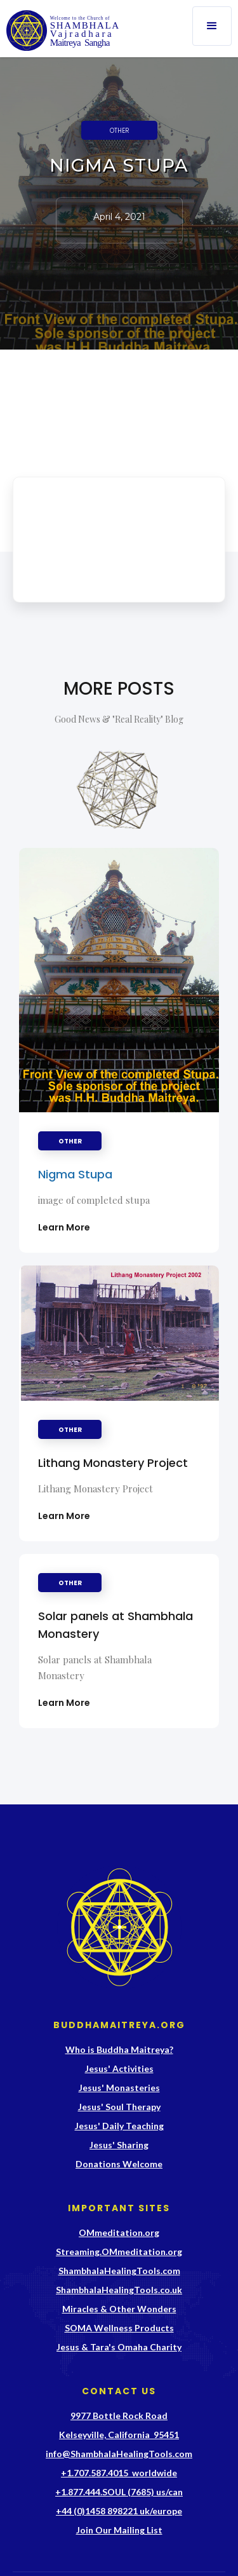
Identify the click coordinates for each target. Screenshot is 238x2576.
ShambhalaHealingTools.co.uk (119, 2289)
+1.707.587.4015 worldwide (119, 2472)
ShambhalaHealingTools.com (119, 2270)
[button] (212, 26)
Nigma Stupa (75, 1174)
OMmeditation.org (119, 2232)
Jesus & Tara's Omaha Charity (119, 2346)
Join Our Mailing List (119, 2530)
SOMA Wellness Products (119, 2327)
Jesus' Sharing (119, 2144)
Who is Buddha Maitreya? (119, 2049)
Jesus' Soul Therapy (119, 2106)
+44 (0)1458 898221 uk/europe (119, 2510)
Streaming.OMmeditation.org (119, 2251)
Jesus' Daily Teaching (119, 2125)
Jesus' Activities (119, 2068)
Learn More (64, 1227)
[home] (61, 30)
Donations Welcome (119, 2163)
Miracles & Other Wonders (119, 2308)
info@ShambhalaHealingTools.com (119, 2453)
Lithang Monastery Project (113, 1463)
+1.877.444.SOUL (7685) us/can (119, 2491)
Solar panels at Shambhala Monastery (115, 1625)
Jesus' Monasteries (119, 2087)
